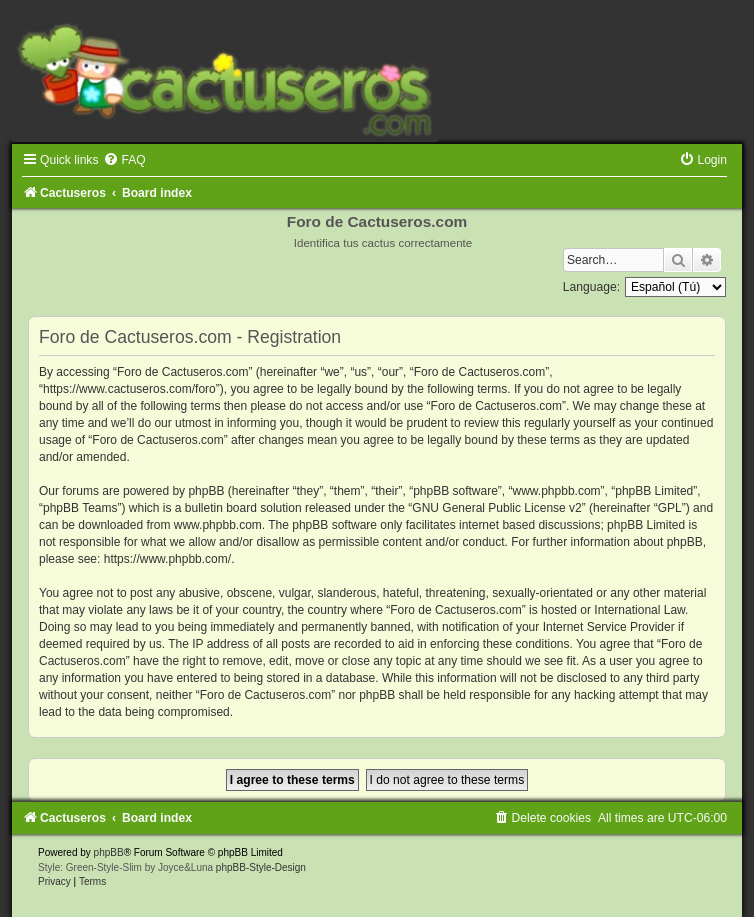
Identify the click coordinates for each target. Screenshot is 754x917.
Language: (591, 287)
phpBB (109, 852)
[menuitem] (124, 160)
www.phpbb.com (218, 525)
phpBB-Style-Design (261, 867)
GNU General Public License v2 (496, 508)
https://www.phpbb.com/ (167, 559)
